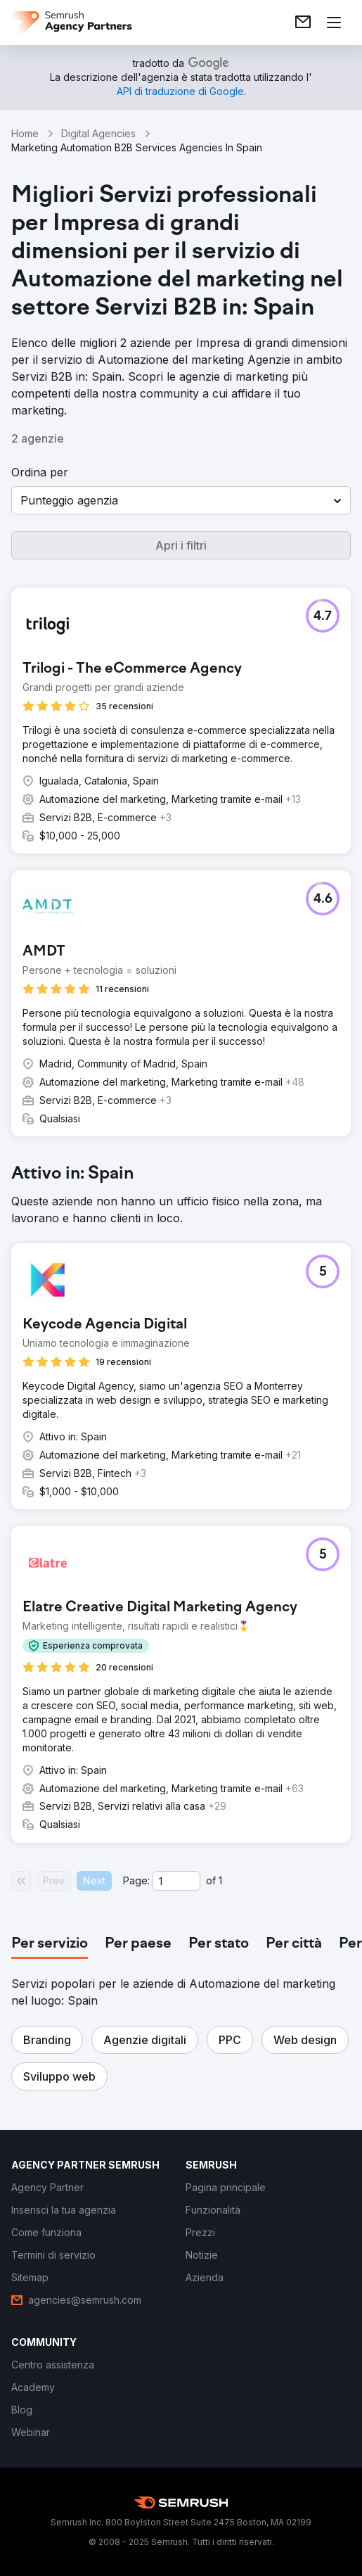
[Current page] (176, 1881)
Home (25, 133)
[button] (181, 500)
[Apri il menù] (334, 22)
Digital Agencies (98, 133)
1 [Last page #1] (220, 1880)
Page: (136, 1880)
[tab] (49, 1944)
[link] (303, 22)
